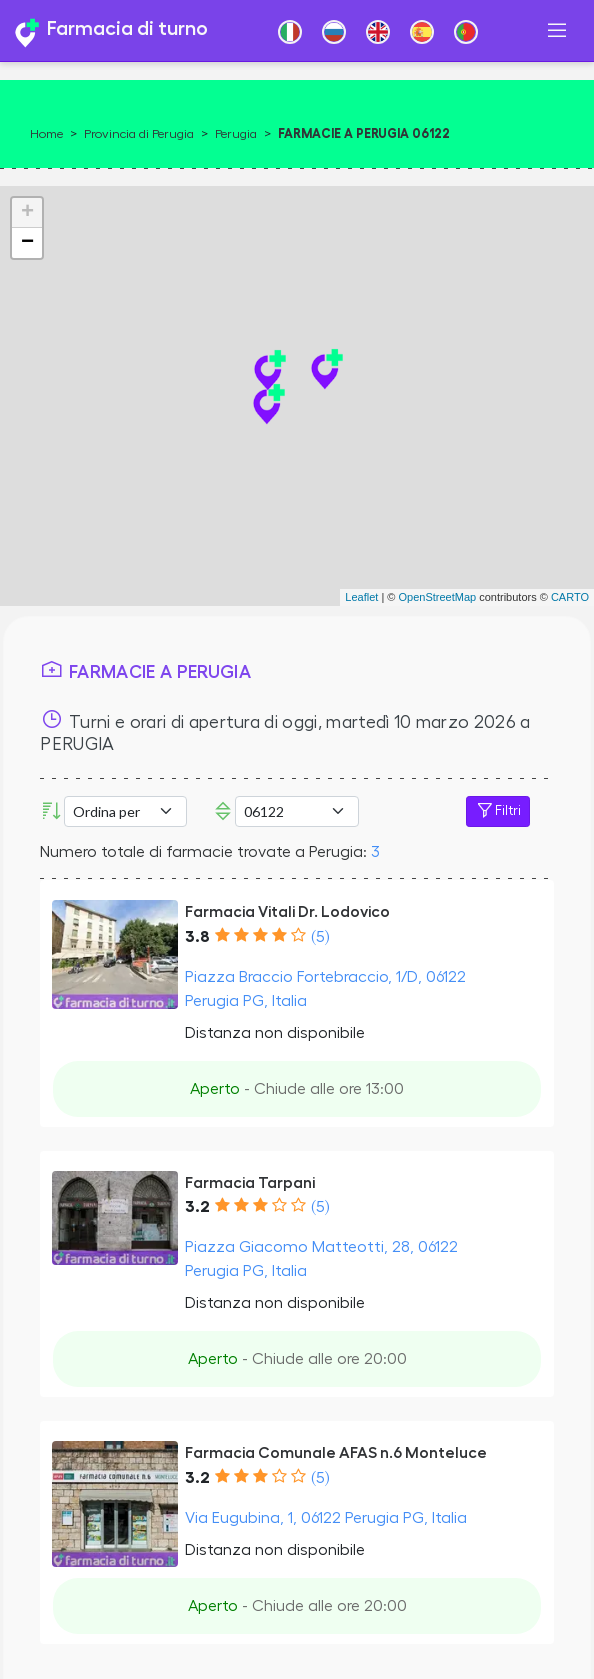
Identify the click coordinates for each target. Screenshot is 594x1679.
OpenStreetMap (437, 597)
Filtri (498, 811)
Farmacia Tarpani (250, 1183)
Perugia (236, 134)
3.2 (197, 1207)
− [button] (27, 243)
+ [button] (27, 213)
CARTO (570, 597)
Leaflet (361, 597)
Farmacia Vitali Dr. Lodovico (287, 912)
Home (46, 134)
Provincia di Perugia (139, 134)
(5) (320, 937)
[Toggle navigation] (557, 30)
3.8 (197, 937)
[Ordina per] (125, 811)
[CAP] (296, 811)
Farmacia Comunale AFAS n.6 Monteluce (336, 1453)
